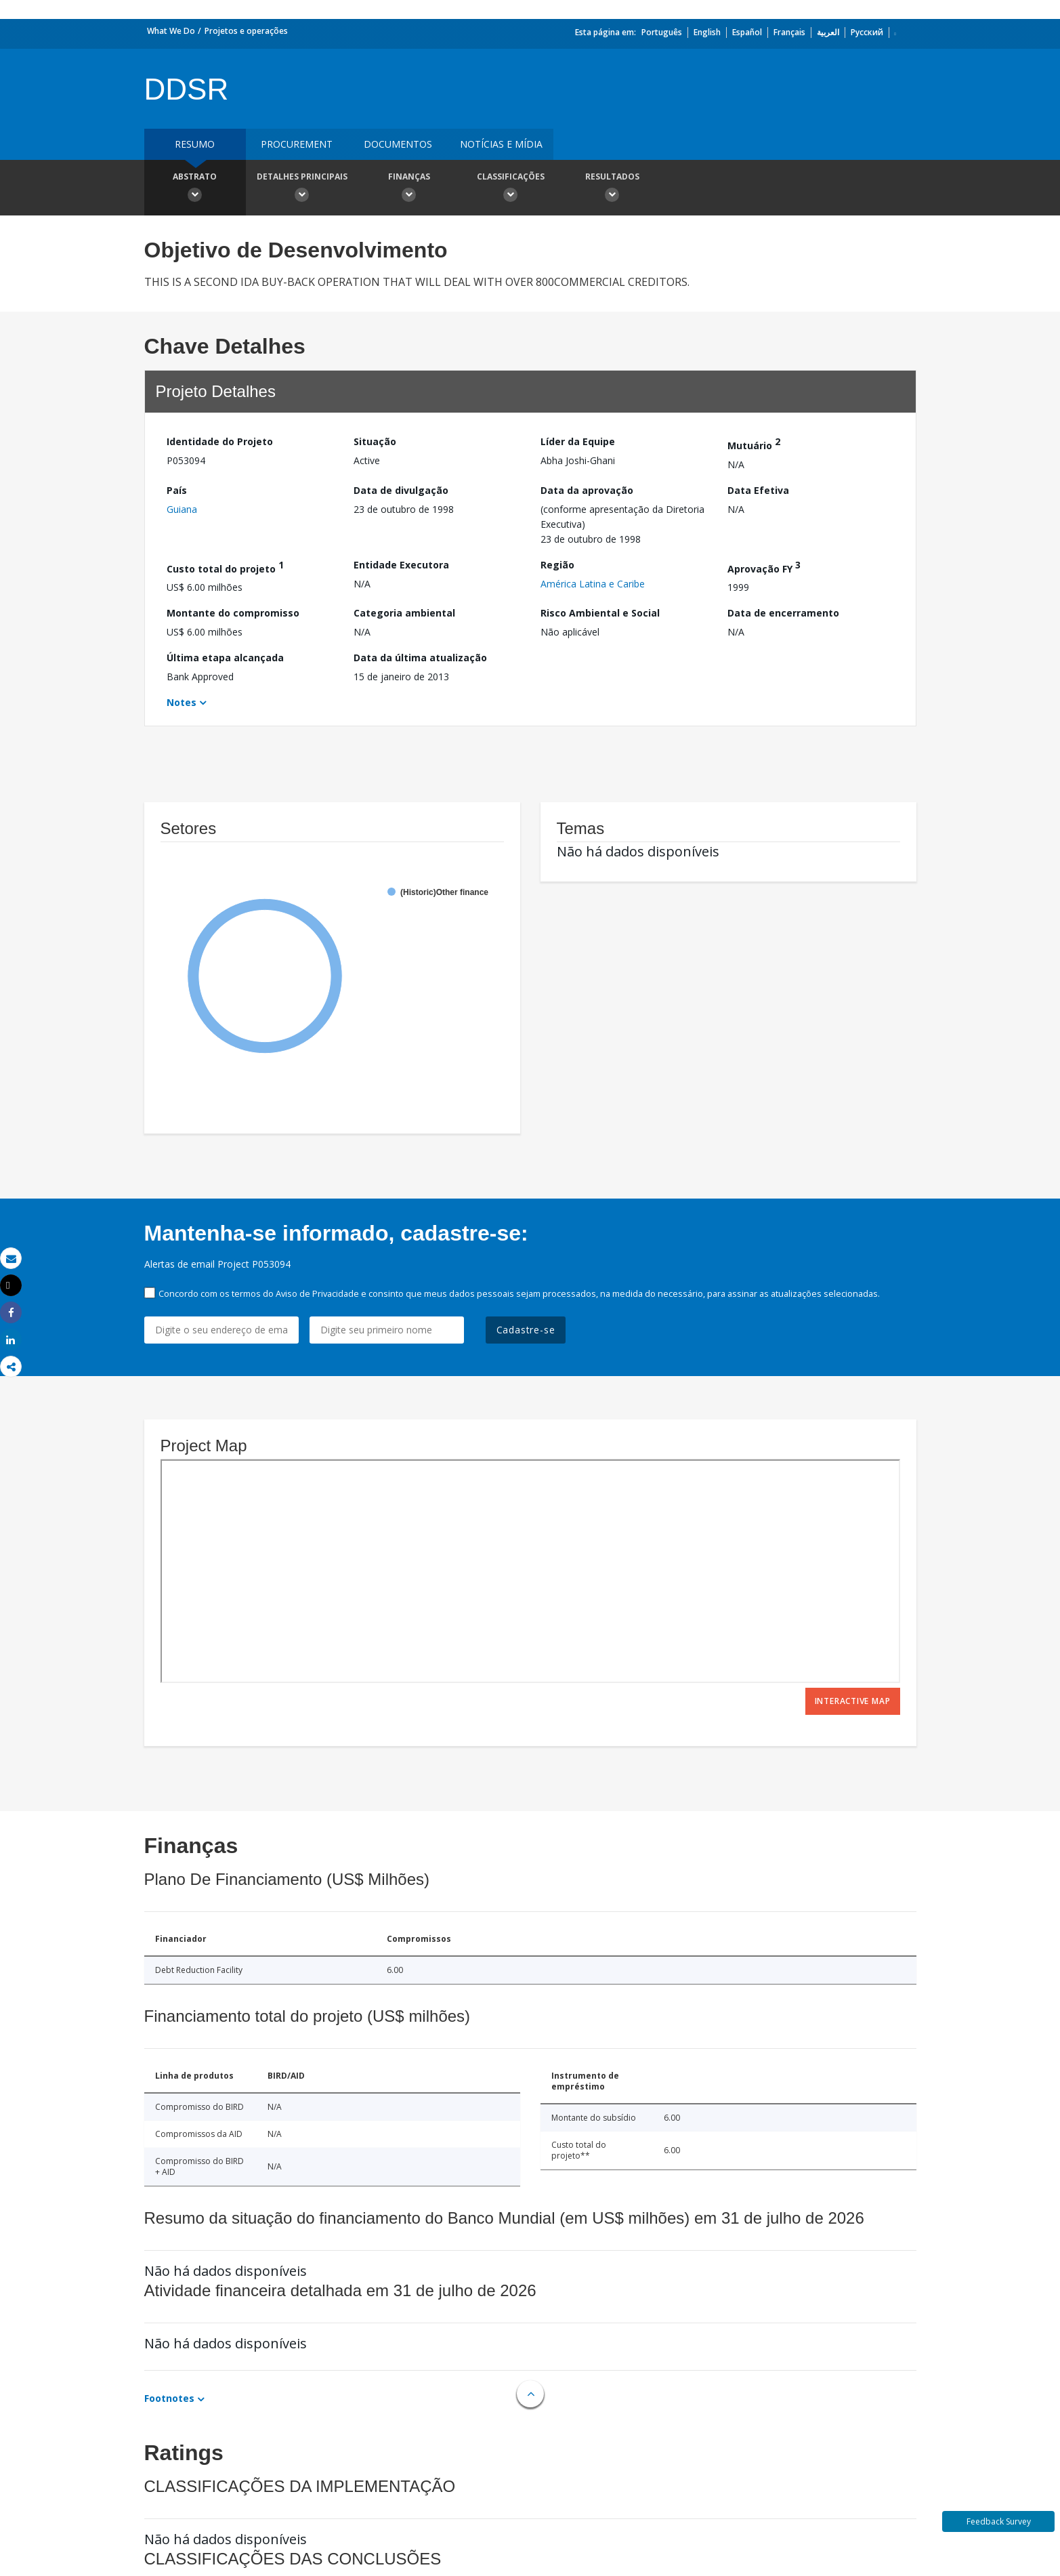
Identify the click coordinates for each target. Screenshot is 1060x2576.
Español (747, 32)
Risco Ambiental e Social (600, 612)
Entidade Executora (401, 564)
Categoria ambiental (404, 612)
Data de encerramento (783, 612)
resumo (195, 144)
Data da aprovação (586, 490)
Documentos (398, 144)
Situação (375, 441)
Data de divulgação (401, 490)
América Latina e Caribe (592, 583)
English (707, 32)
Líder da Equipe (577, 441)
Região (557, 564)
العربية (828, 32)
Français (789, 32)
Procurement (297, 144)
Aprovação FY (764, 566)
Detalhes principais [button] (302, 189)
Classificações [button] (511, 189)
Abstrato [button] (195, 189)
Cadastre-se (525, 1329)
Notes (181, 702)
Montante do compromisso (233, 612)
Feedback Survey (999, 2521)
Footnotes (169, 2398)
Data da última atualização (420, 657)
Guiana (182, 509)
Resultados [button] (612, 189)
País (177, 490)
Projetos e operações (246, 31)
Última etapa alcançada (225, 657)
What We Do (171, 31)
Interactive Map (853, 1701)
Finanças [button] (409, 189)
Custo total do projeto (225, 566)
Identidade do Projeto (220, 441)
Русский (867, 32)
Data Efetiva (758, 490)
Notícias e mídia (501, 144)
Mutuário (753, 443)
